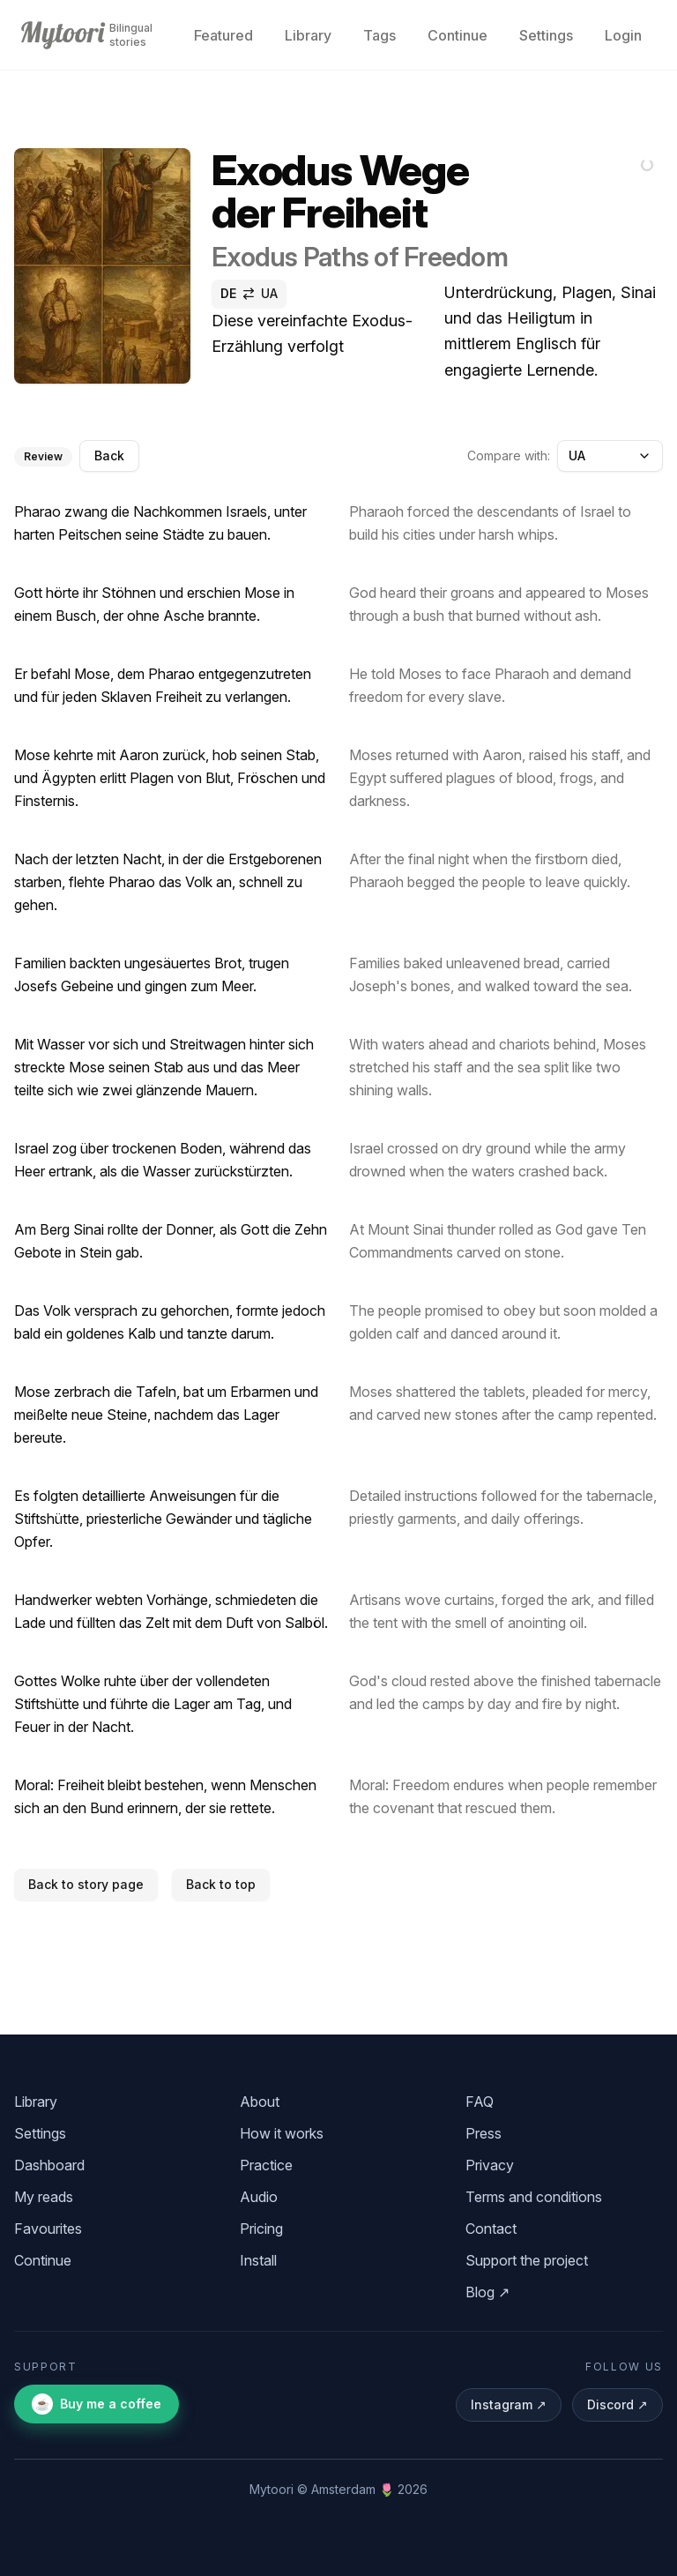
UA (610, 455)
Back (109, 455)
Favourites (48, 2228)
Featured (223, 35)
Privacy (489, 2165)
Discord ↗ (617, 2404)
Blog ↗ (487, 2292)
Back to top (221, 1884)
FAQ (479, 2101)
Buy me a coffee (96, 2404)
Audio (259, 2197)
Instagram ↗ (509, 2404)
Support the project (526, 2260)
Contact (491, 2228)
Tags (379, 35)
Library (308, 35)
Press (483, 2133)
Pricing (261, 2228)
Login (623, 35)
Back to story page (86, 1884)
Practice (266, 2165)
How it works (282, 2133)
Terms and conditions (533, 2197)
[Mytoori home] (63, 35)
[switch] (249, 294)
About (259, 2101)
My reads (43, 2197)
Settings (546, 35)
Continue (457, 35)
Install (258, 2260)
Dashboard (49, 2165)
